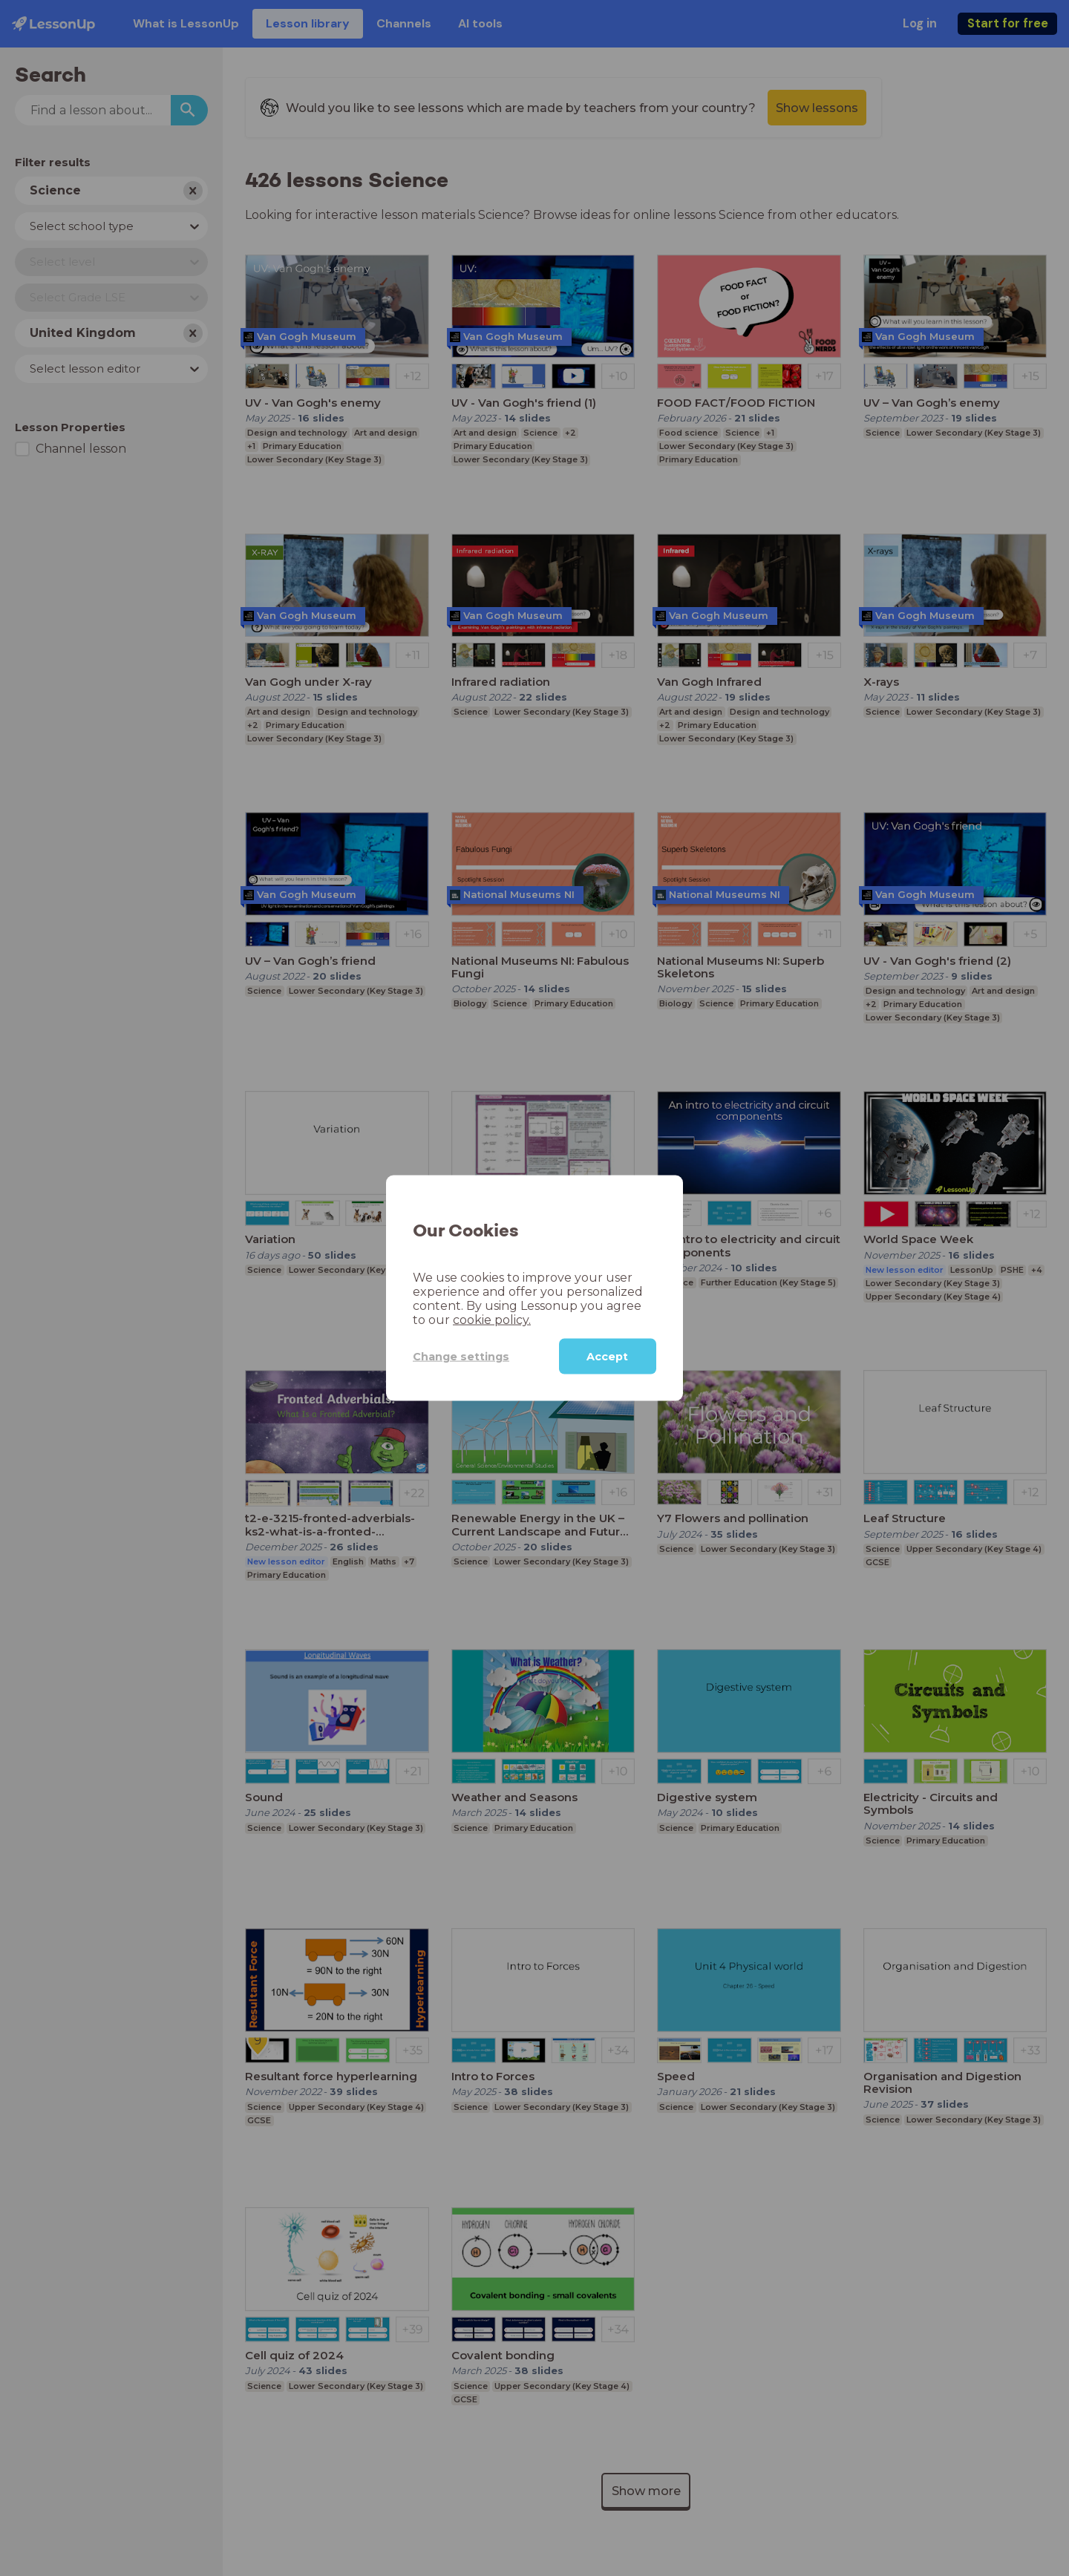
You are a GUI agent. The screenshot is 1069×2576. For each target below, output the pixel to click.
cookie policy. (492, 1320)
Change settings (461, 1356)
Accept (607, 1356)
